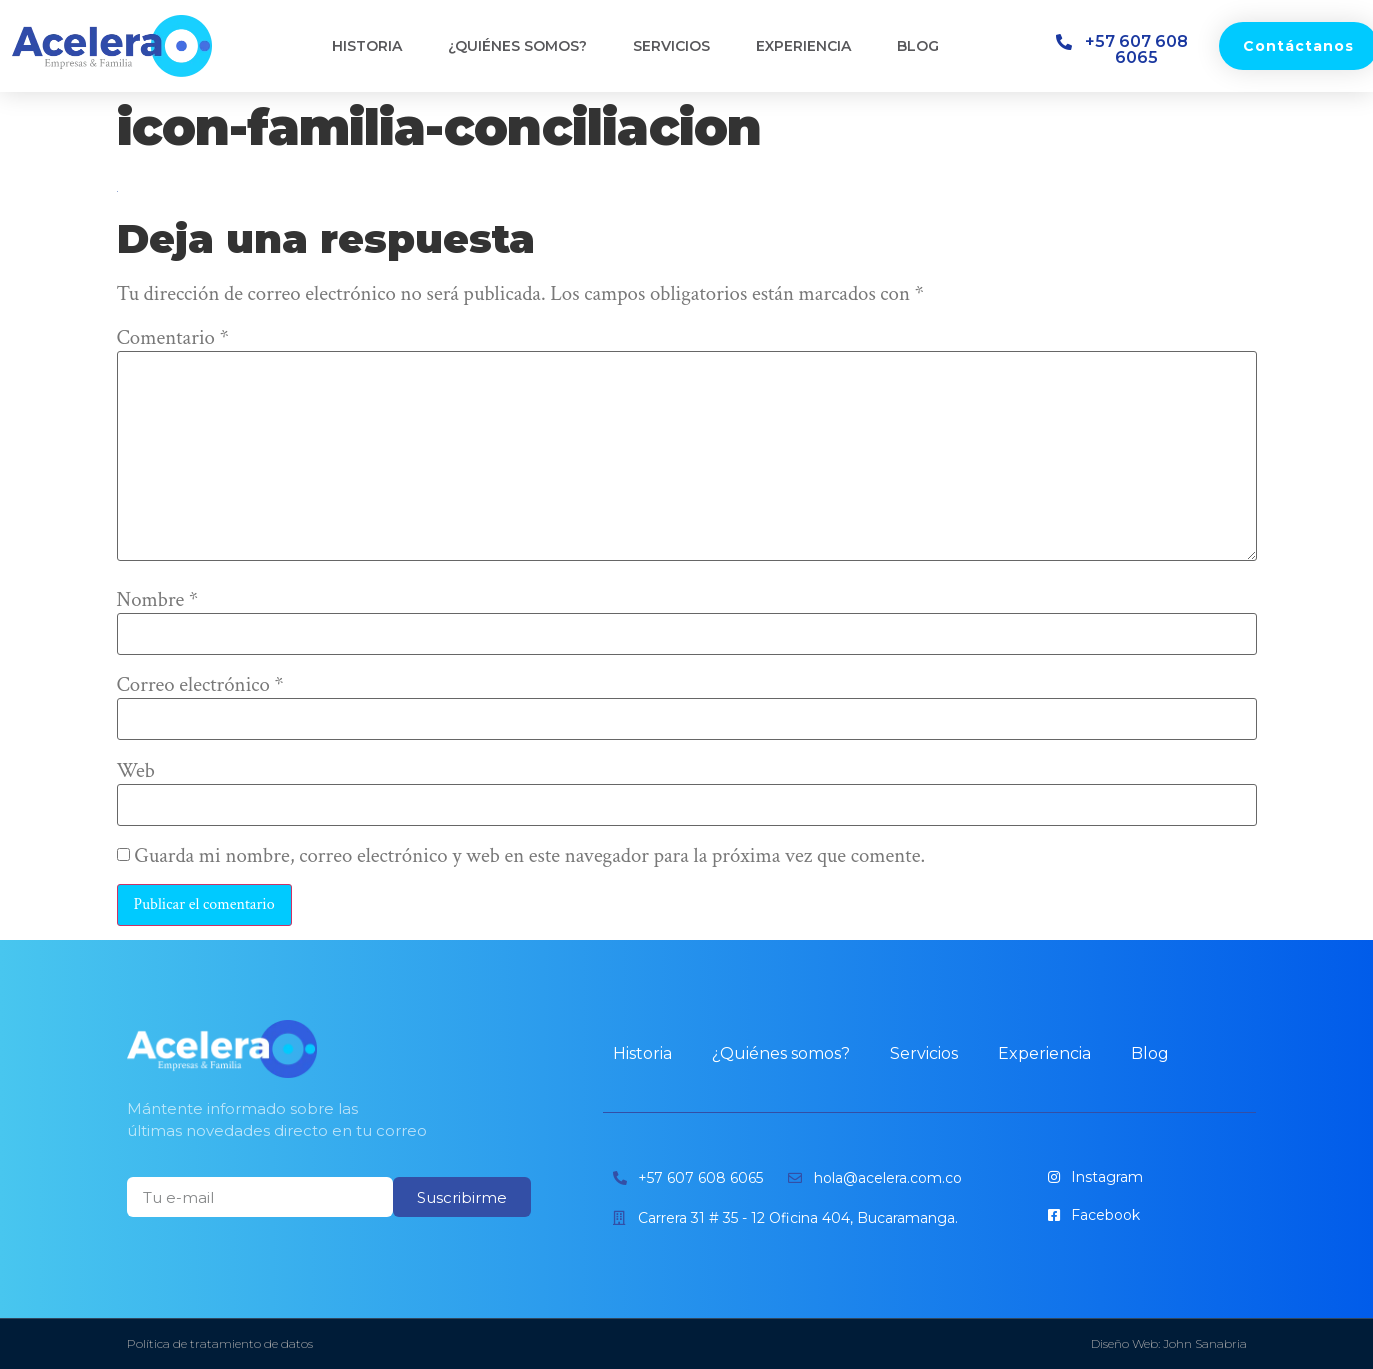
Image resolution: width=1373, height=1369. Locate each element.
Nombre (158, 600)
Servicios (671, 46)
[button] (1127, 50)
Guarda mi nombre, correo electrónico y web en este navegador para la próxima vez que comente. (529, 856)
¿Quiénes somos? (517, 46)
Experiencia (803, 46)
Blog (918, 46)
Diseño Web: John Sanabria (1169, 1343)
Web (136, 771)
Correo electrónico (200, 685)
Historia (367, 46)
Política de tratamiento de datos (220, 1343)
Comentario (173, 338)
